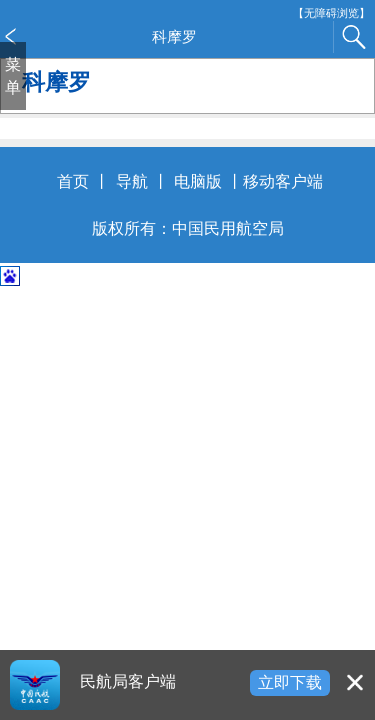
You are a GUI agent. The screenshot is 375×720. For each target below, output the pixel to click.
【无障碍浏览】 (331, 13)
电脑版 (198, 181)
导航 (132, 181)
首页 (73, 181)
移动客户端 (283, 181)
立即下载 (290, 682)
